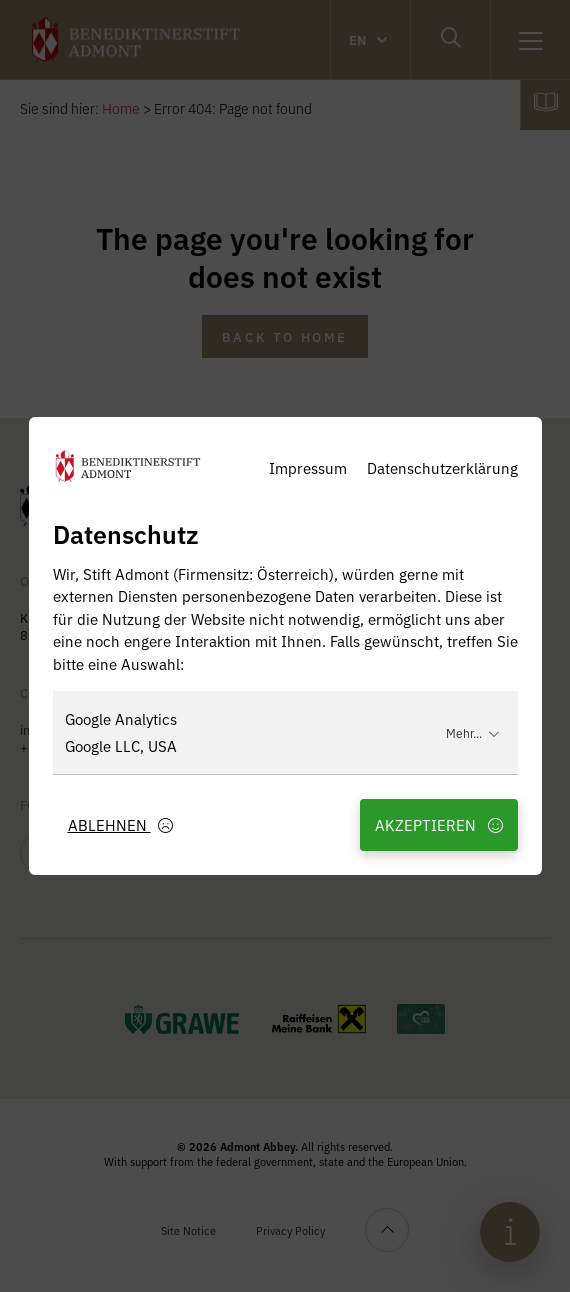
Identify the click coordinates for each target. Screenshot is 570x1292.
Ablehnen (121, 824)
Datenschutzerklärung (442, 467)
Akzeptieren (439, 824)
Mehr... (473, 732)
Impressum (308, 467)
